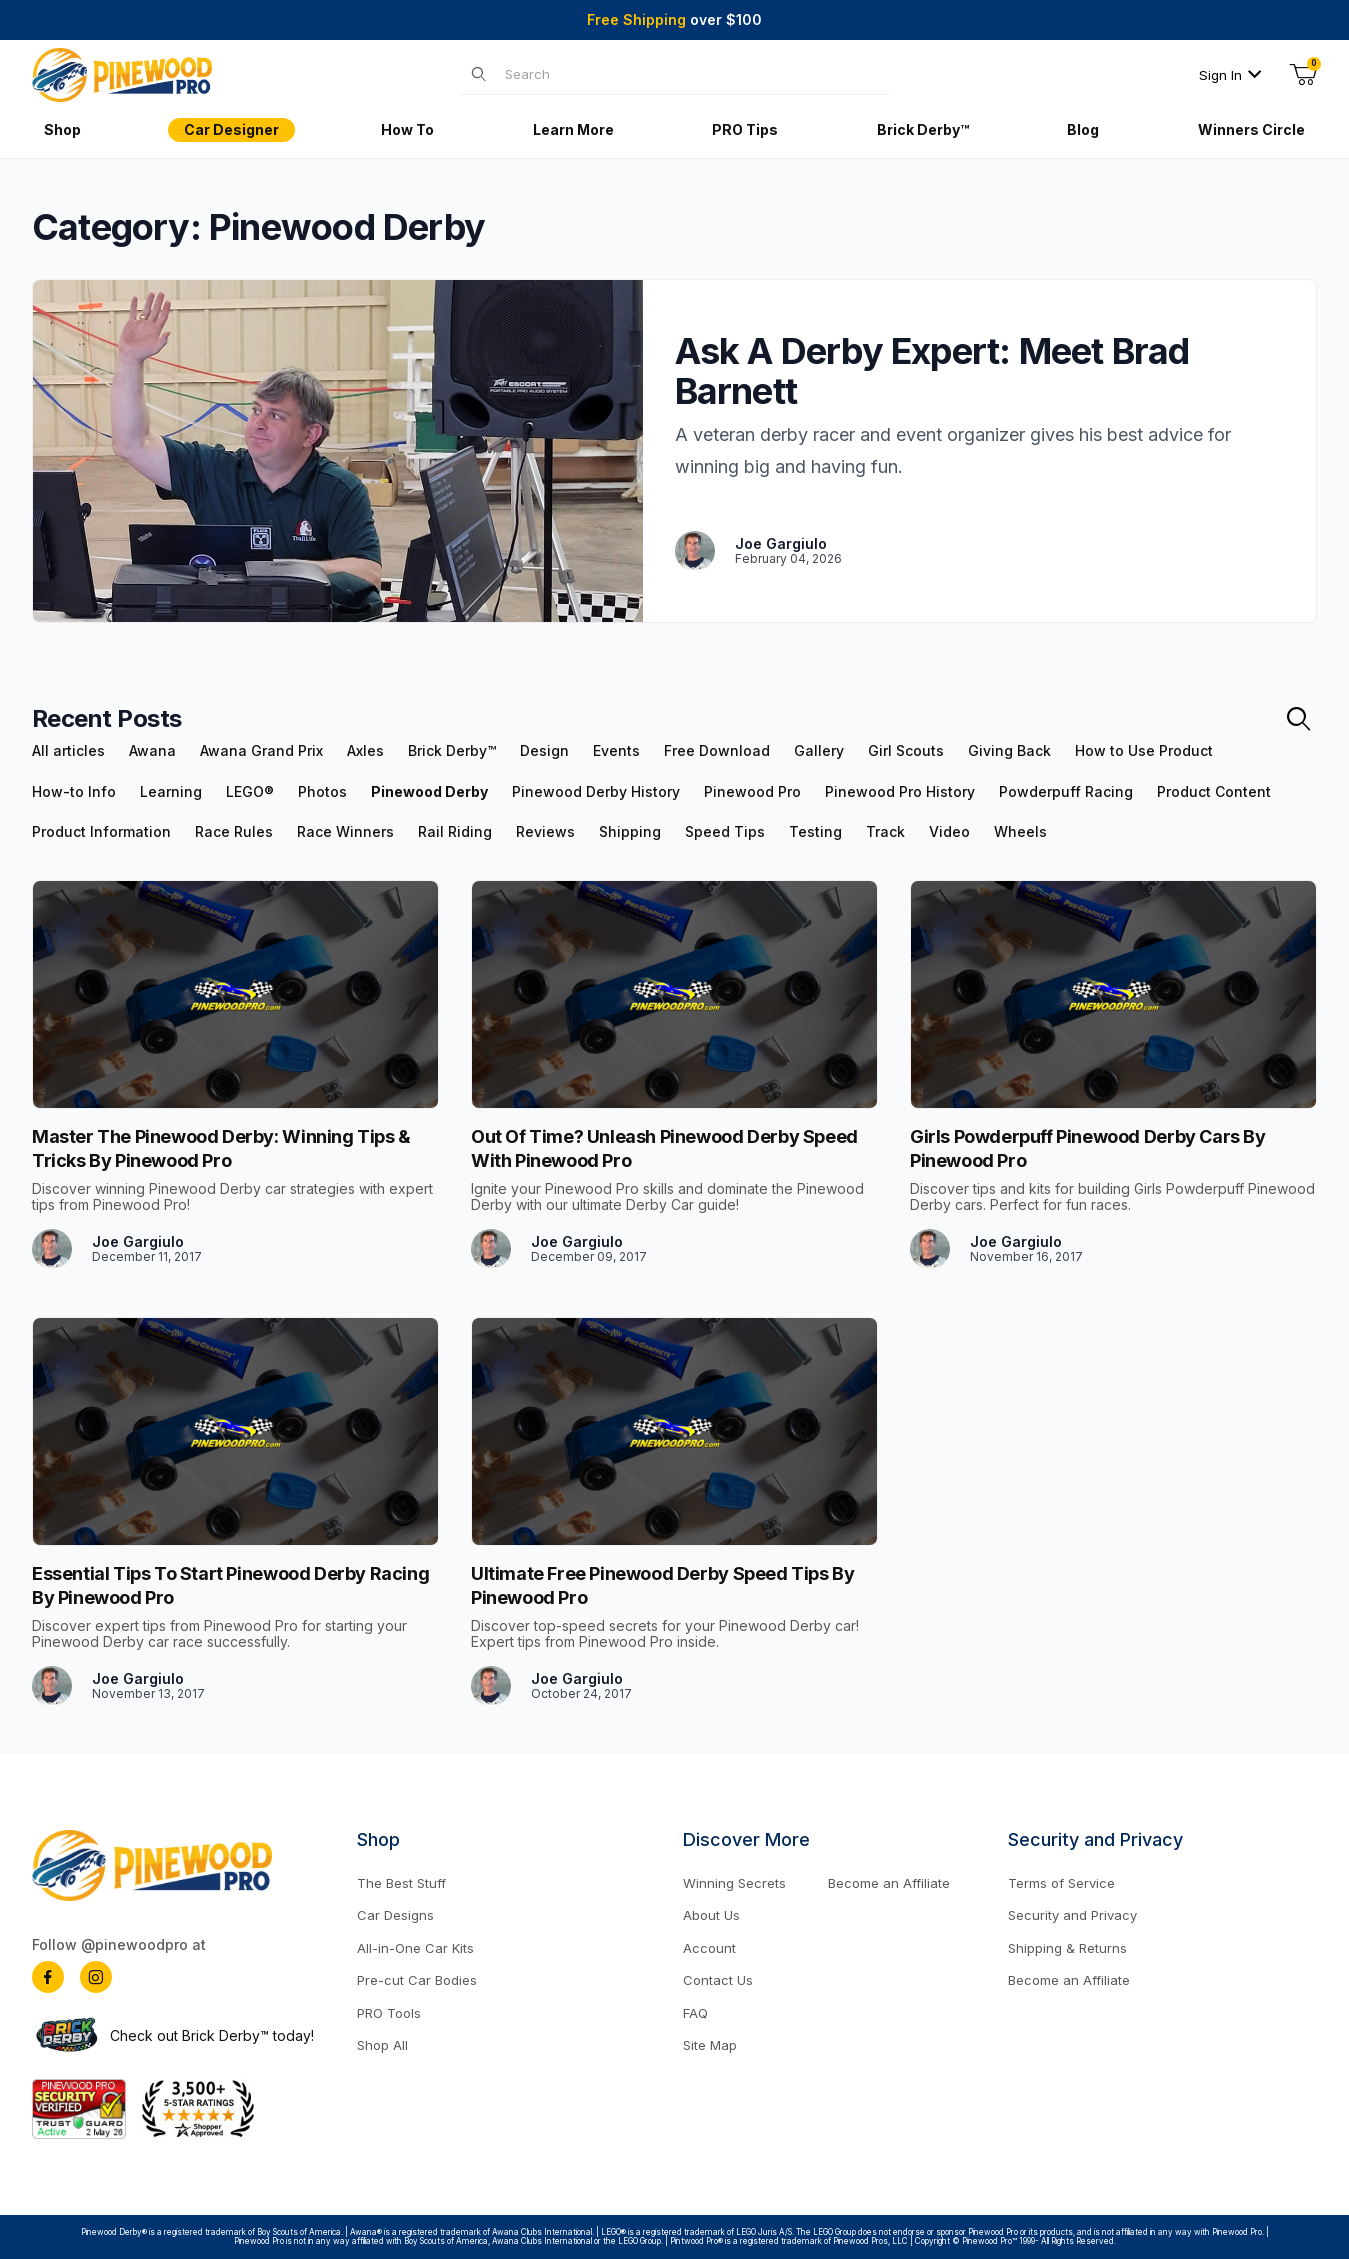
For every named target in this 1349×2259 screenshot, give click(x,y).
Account (709, 1948)
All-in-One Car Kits (415, 1948)
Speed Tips (725, 832)
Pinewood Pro (752, 792)
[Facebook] (48, 1977)
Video (949, 832)
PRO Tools (389, 2013)
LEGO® (250, 792)
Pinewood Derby (429, 792)
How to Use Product (1144, 751)
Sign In (1230, 75)
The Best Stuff (401, 1883)
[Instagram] (96, 1977)
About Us (711, 1915)
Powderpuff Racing (1066, 792)
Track (885, 832)
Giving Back (1009, 751)
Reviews (545, 832)
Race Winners (345, 832)
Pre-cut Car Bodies (417, 1980)
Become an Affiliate (889, 1883)
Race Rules (234, 832)
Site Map (710, 2045)
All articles (68, 751)
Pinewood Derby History (596, 792)
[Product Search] (690, 74)
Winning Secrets (734, 1883)
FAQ (695, 2013)
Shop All (382, 2045)
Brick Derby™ (452, 751)
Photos (322, 792)
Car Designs (395, 1915)
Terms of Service (1061, 1883)
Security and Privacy (1072, 1915)
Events (616, 751)
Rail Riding (455, 832)
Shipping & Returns (1067, 1948)
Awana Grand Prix (261, 751)
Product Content (1214, 792)
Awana (152, 751)
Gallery (819, 751)
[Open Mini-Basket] (1303, 75)
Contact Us (718, 1980)
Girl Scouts (906, 751)
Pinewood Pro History (900, 792)
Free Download (717, 751)
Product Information (101, 832)
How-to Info (74, 792)
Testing (815, 832)
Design (544, 751)
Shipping (630, 832)
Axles (365, 751)
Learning (171, 792)
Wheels (1020, 832)
